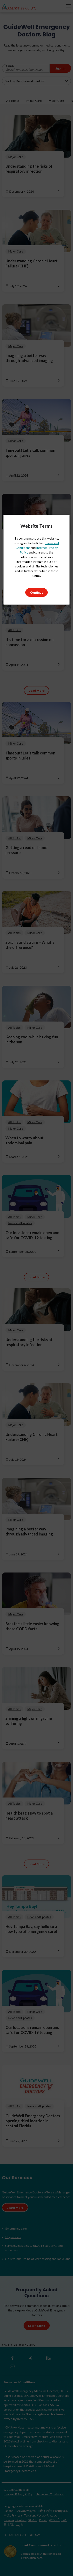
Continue (36, 592)
